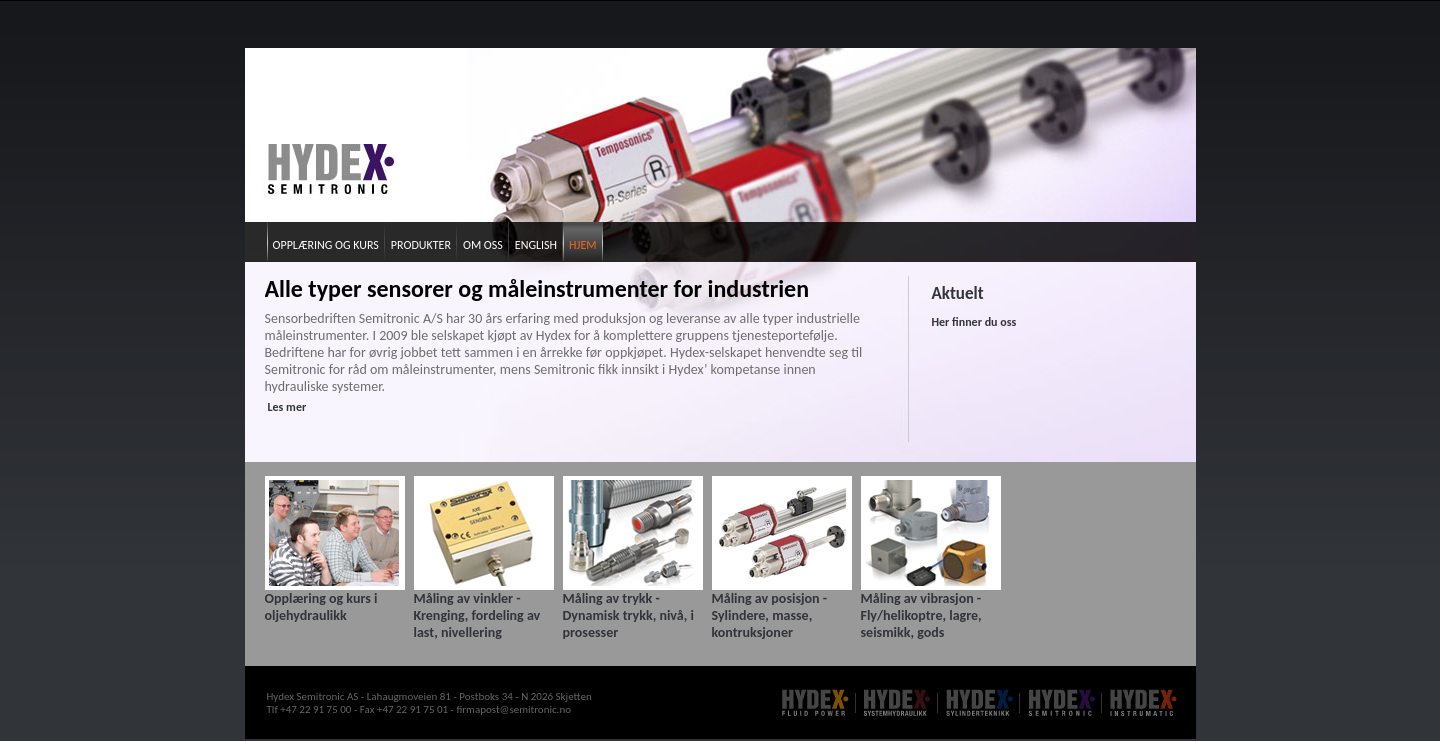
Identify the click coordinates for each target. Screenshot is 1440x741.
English (536, 245)
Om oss (483, 245)
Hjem (582, 245)
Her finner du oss (974, 322)
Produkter (421, 245)
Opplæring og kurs (326, 245)
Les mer (287, 407)
